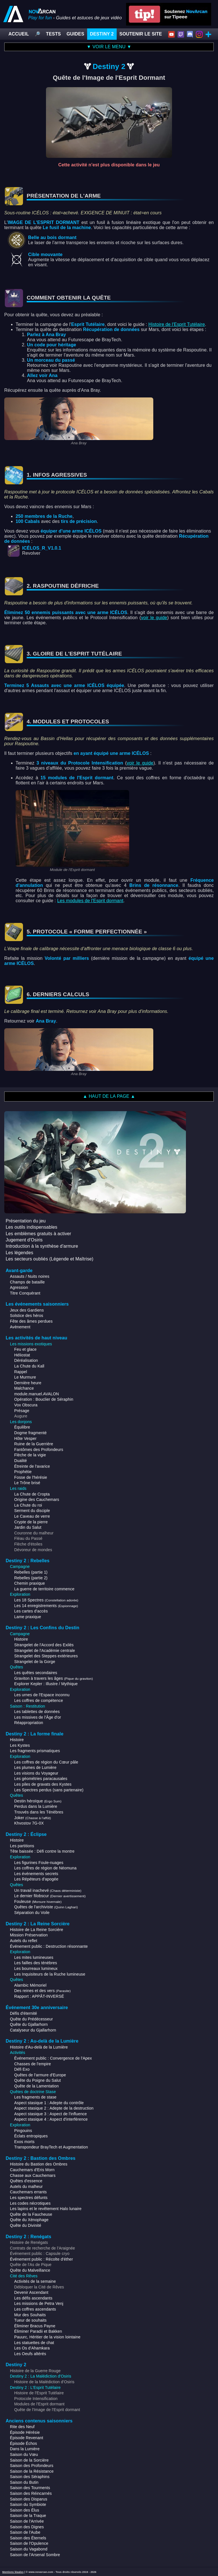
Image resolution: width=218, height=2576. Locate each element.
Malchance (24, 1388)
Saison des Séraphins (29, 2476)
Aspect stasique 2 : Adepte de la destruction (53, 2108)
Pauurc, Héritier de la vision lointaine (47, 2337)
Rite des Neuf (22, 2426)
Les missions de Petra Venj (38, 2303)
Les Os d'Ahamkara (32, 2348)
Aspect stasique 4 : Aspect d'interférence (51, 2119)
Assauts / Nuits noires (29, 1276)
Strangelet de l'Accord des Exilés (44, 1645)
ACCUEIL (19, 34)
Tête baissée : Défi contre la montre (42, 1851)
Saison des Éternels (28, 2538)
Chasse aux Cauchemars (33, 2175)
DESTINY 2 (102, 34)
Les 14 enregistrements (46, 1605)
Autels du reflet (23, 1940)
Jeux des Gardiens (27, 1310)
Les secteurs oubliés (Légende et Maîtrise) (49, 1258)
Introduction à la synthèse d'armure (42, 1246)
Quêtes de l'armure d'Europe (40, 2075)
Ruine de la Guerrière (33, 1444)
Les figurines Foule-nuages (38, 1862)
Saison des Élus (24, 2510)
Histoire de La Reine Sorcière (36, 1929)
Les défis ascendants (33, 2298)
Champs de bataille (27, 1282)
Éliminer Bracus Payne (34, 2326)
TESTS (53, 34)
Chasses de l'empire (32, 2064)
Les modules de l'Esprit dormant (90, 900)
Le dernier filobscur (50, 1896)
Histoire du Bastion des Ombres (38, 2164)
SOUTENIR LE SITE (141, 34)
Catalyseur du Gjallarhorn (33, 2030)
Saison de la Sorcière (29, 2460)
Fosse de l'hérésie (30, 1477)
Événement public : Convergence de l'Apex (53, 2058)
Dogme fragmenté (30, 1433)
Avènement (20, 1327)
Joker (32, 1817)
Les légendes (19, 1252)
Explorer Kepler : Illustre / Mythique (46, 1683)
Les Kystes (20, 1745)
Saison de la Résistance (32, 2471)
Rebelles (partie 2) (30, 1578)
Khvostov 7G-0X (29, 1823)
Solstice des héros (26, 1315)
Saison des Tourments (30, 2487)
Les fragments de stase (35, 2097)
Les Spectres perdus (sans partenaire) (48, 1790)
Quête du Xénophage (29, 2219)
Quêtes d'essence (26, 2181)
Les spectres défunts (28, 2197)
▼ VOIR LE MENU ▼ (109, 46)
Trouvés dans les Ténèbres (38, 1812)
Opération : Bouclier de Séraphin (43, 1399)
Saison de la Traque (28, 2515)
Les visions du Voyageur (36, 1773)
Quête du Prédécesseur (31, 2019)
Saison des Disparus (28, 2499)
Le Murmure (25, 1377)
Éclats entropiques (31, 2136)
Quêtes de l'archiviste (46, 1907)
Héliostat (22, 1355)
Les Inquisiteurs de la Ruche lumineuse (49, 1974)
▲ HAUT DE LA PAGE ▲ (109, 1096)
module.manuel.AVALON (36, 1394)
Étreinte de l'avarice (32, 1466)
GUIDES (75, 34)
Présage (21, 1410)
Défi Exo (22, 2069)
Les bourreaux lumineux (36, 1968)
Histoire (21, 1639)
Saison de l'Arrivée (27, 2521)
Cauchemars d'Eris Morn (32, 2169)
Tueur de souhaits (30, 2320)
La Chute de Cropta (32, 1494)
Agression (19, 1287)
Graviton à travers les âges (53, 1678)
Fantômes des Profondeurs (38, 1449)
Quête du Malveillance (30, 2270)
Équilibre (22, 1427)
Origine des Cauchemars (36, 1499)
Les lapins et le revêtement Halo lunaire (45, 2208)
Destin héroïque (38, 1801)
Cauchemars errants (28, 2192)
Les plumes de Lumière (35, 1767)
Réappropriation (28, 1722)
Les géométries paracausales (40, 1778)
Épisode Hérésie (25, 2432)
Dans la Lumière (24, 2449)
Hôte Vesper (25, 1438)
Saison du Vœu (24, 2454)
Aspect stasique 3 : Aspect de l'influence (50, 2114)
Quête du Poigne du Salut (37, 2080)
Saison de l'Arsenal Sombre (35, 2554)
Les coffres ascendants (35, 2309)
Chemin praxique (29, 1583)
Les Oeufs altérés (30, 2353)
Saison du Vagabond (28, 2549)
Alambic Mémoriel (30, 1985)
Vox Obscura (25, 1405)
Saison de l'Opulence (29, 2543)
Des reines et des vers (42, 1990)
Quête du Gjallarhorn (29, 2024)
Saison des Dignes (27, 2527)
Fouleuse (38, 1901)
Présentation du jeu (26, 1220)
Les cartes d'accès (31, 1611)
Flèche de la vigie (30, 1455)
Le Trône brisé (27, 1482)
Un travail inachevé (47, 1890)
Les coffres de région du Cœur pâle (46, 1762)
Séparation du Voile (31, 1912)
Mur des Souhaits (30, 2315)
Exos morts (24, 2141)
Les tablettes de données (37, 1711)
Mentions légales (13, 2572)
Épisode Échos (23, 2443)
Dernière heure (27, 1383)
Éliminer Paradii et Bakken (38, 2331)
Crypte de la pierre (31, 1522)
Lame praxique (27, 1616)
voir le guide (154, 617)
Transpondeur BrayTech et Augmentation (51, 2147)
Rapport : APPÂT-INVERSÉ (39, 1996)
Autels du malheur (26, 2186)
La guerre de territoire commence (44, 1589)
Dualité (20, 1460)
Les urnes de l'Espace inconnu (42, 1695)
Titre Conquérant (25, 1293)
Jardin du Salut (27, 1527)
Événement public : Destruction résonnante (49, 1946)
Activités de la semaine (35, 2281)
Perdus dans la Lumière (35, 1806)
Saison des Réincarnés (31, 2493)
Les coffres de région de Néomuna (45, 1868)
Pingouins (23, 2130)
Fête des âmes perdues (31, 1321)
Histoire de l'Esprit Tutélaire (176, 324)
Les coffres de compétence (38, 1700)
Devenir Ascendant (31, 2292)
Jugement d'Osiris (24, 1239)
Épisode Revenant (26, 2437)
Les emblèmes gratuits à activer (38, 1233)
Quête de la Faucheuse (31, 2214)
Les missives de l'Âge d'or (37, 1717)
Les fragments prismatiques (35, 1750)
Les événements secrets (36, 1873)
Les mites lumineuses (33, 1957)
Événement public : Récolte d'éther (41, 2259)
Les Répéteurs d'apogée (36, 1879)
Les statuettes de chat (34, 2342)
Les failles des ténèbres (35, 1963)
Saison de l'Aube (25, 2532)
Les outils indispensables (31, 1227)
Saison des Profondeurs (31, 2465)
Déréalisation (26, 1360)
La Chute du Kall (29, 1366)
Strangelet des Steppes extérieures (46, 1656)
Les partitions (22, 1846)
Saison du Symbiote (28, 2504)
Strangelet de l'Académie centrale (44, 1650)
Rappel (20, 1371)
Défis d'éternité (23, 2013)
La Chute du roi (28, 1505)
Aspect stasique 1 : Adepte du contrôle (49, 2102)
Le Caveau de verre (32, 1516)
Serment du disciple (32, 1510)
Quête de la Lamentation (36, 2086)
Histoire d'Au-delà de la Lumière (39, 2047)
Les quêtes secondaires (35, 1672)
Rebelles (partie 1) (30, 1572)
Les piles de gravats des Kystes (43, 1784)
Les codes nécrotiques (30, 2203)
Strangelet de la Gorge (34, 1661)
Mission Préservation (29, 1935)
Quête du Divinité (25, 2225)
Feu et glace (25, 1349)
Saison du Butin (24, 2482)
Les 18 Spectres (46, 1600)
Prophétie (23, 1471)
